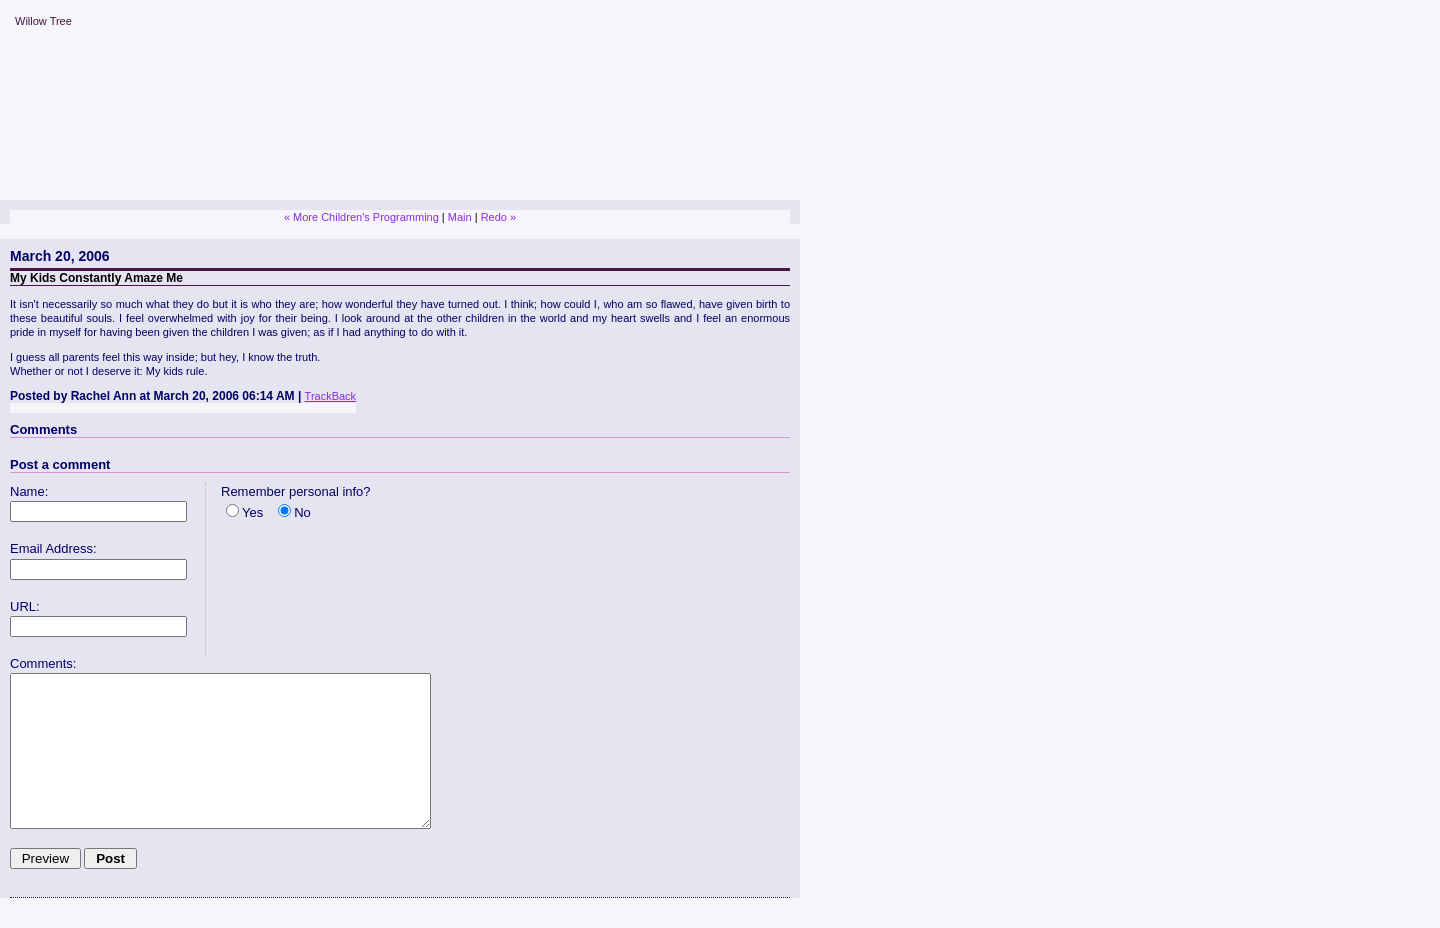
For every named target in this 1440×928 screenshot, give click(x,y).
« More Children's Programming (361, 217)
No (302, 512)
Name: (29, 491)
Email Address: (53, 548)
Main (460, 217)
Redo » (498, 217)
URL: (25, 606)
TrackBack (331, 396)
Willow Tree (43, 21)
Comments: (43, 663)
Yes (252, 512)
